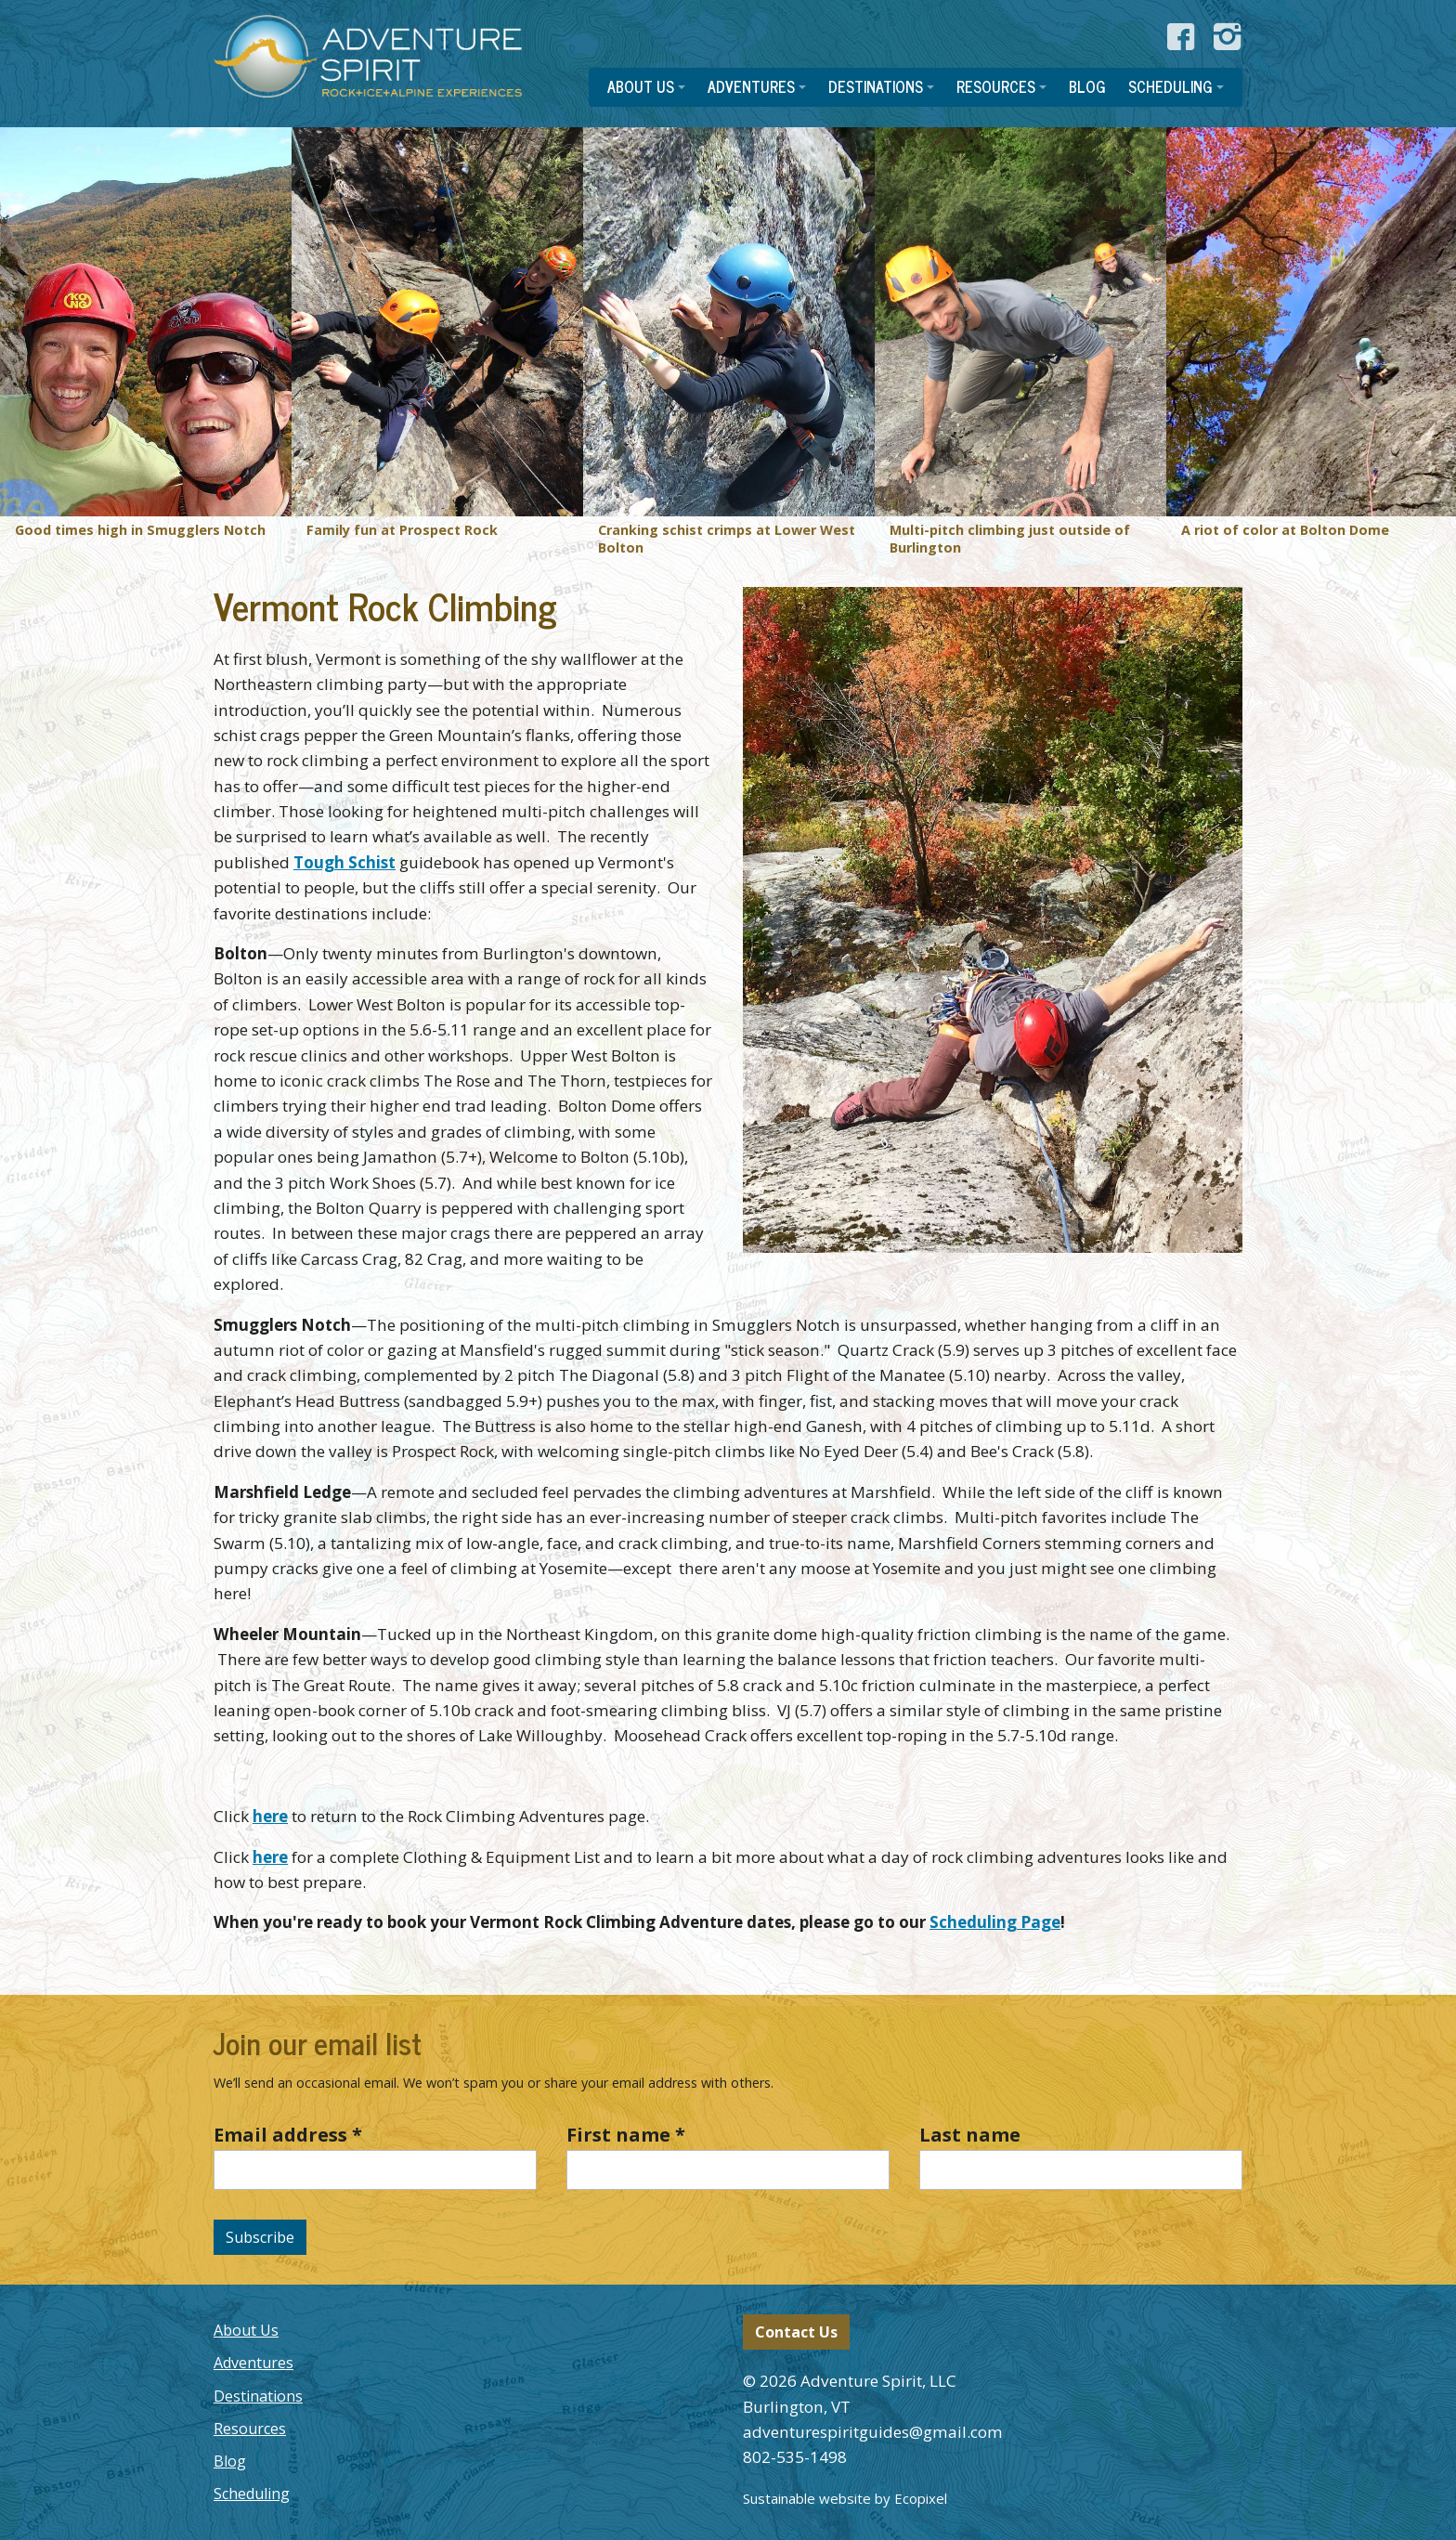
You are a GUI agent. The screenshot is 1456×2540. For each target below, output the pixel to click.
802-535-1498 (795, 2457)
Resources (250, 2428)
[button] (646, 87)
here (270, 1816)
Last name (969, 2134)
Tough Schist (344, 862)
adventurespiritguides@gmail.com (873, 2431)
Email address (288, 2134)
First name (625, 2134)
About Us (246, 2330)
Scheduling (252, 2493)
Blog (230, 2461)
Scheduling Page (995, 1922)
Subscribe (260, 2237)
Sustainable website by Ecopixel (845, 2498)
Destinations (258, 2396)
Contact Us (796, 2332)
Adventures (253, 2362)
